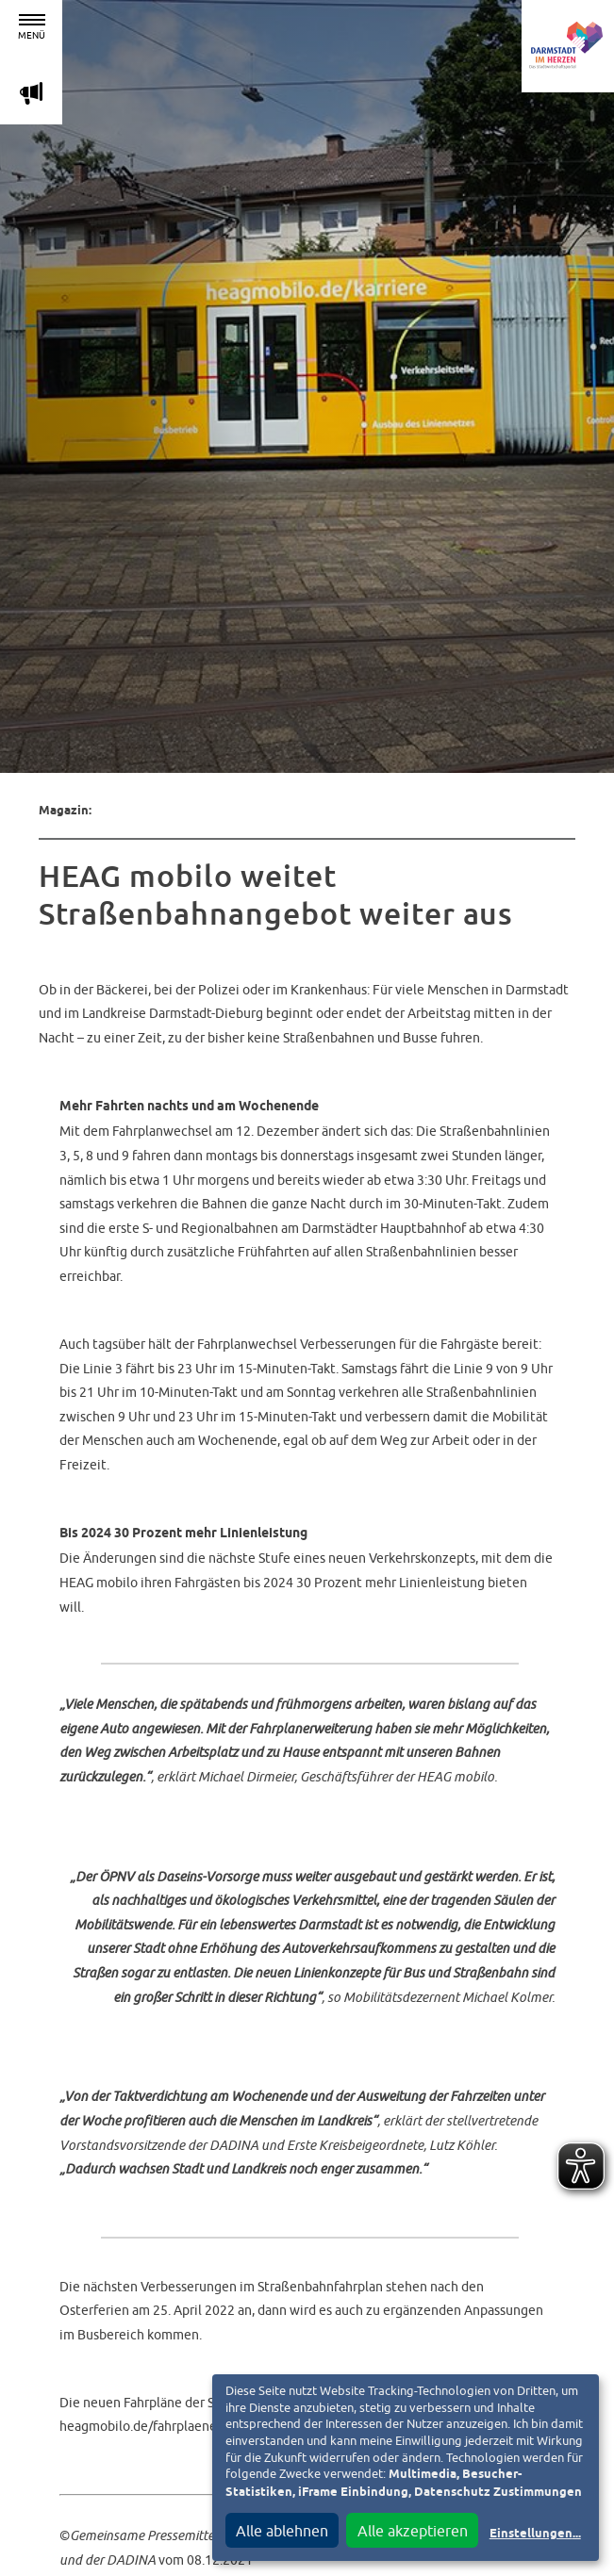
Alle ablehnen (282, 2530)
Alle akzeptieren (412, 2530)
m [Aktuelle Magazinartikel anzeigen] (31, 93)
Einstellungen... (535, 2534)
